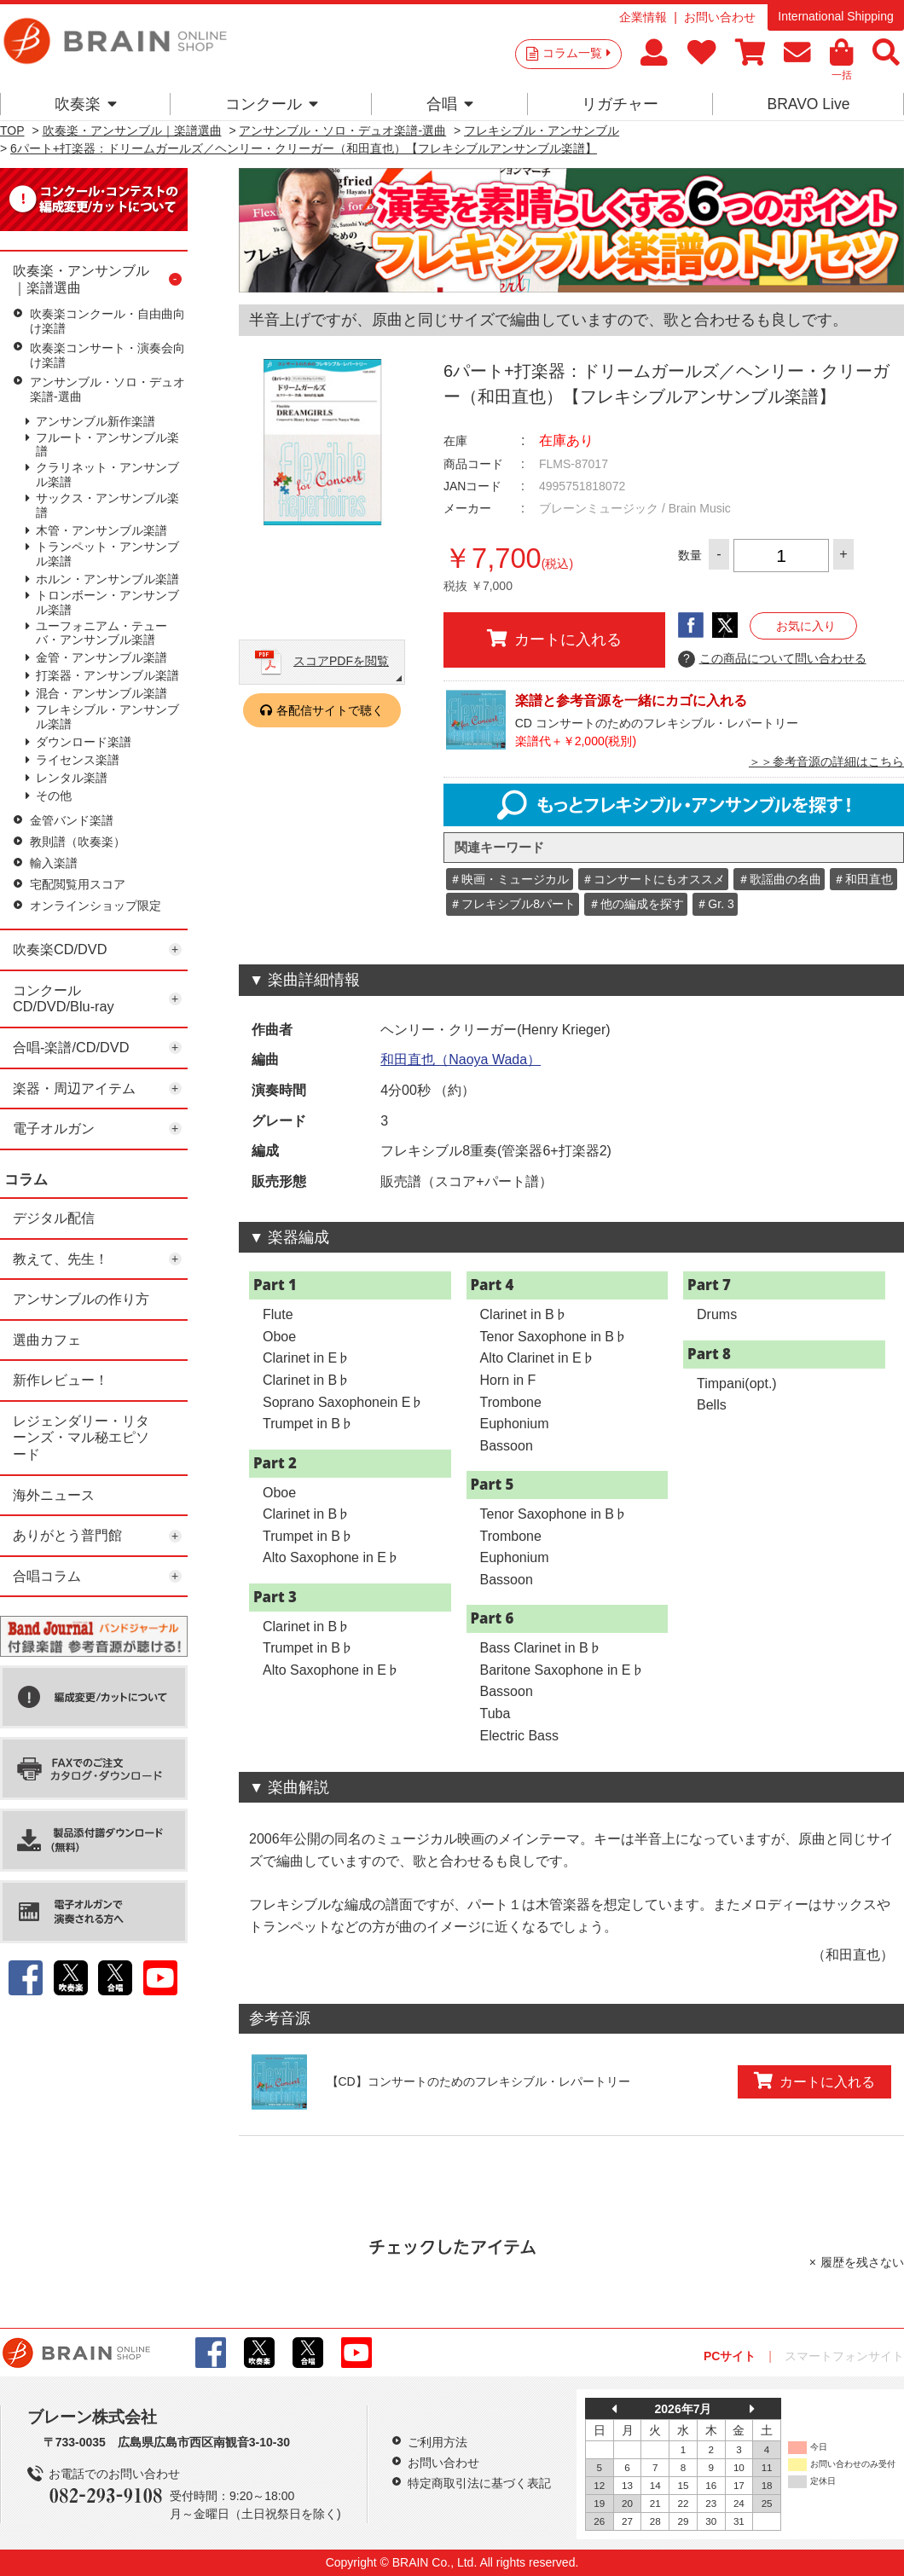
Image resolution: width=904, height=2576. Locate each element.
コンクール (271, 104)
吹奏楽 (86, 104)
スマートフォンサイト (844, 2356)
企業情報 (643, 17)
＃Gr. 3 (714, 904)
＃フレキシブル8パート (512, 904)
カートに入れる (554, 638)
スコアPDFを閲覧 (341, 661)
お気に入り (806, 626)
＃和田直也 (863, 879)
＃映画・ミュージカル (509, 879)
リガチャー (620, 104)
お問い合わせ (720, 17)
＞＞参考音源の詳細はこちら (826, 761)
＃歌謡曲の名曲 (779, 879)
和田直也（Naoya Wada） (460, 1059)
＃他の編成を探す (636, 904)
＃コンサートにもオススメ (653, 879)
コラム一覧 (576, 53)
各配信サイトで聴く (330, 710)
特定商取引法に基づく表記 (479, 2483)
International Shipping (835, 16)
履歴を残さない (862, 2262)
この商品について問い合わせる (772, 659)
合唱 (449, 104)
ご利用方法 (437, 2442)
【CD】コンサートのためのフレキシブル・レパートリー (478, 2081)
